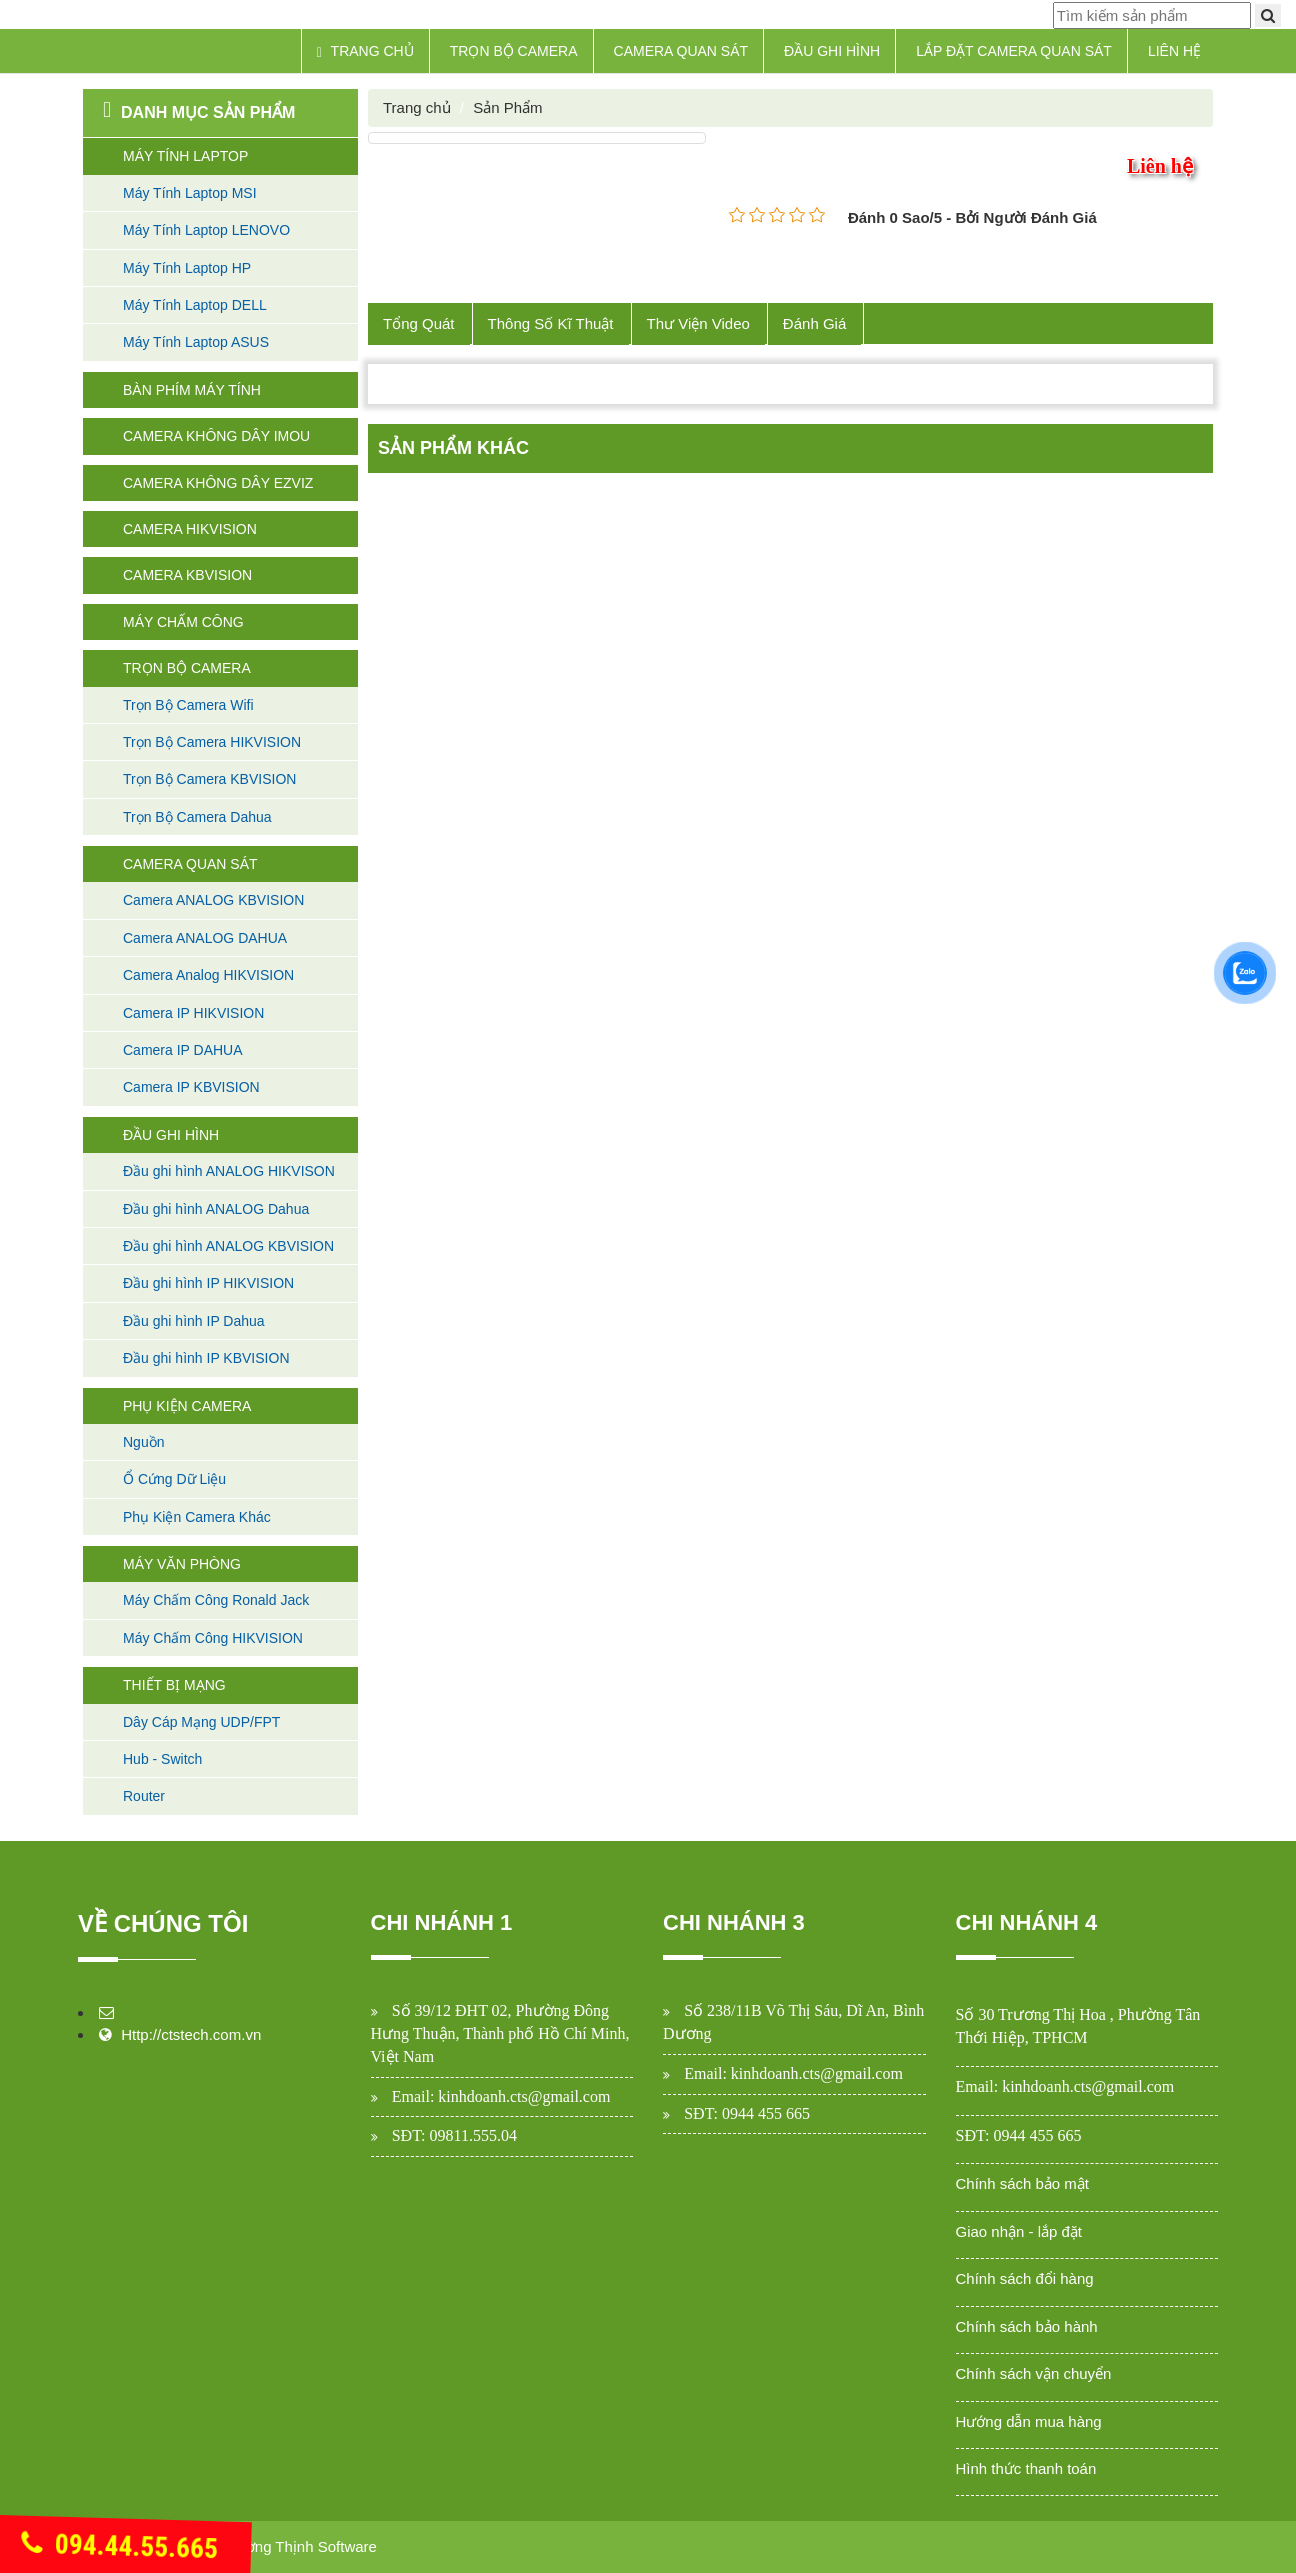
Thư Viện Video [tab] (698, 323)
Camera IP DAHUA (183, 1050)
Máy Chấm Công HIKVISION (213, 1638)
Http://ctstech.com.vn (191, 2034)
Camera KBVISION (187, 575)
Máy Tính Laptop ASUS (196, 342)
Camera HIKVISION (190, 529)
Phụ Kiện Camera (187, 1406)
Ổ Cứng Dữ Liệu (174, 1479)
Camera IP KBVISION (191, 1087)
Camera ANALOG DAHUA (205, 938)
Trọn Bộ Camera (514, 51)
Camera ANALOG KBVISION (213, 900)
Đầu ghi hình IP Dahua (194, 1321)
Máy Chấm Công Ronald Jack (216, 1600)
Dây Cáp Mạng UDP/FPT (201, 1722)
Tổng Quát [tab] (419, 323)
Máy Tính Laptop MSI (190, 193)
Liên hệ (1174, 51)
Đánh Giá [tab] (814, 323)
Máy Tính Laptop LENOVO (206, 230)
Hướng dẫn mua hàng (1029, 2421)
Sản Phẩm (507, 107)
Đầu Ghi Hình (832, 51)
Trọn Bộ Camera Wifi (188, 705)
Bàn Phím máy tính (192, 390)
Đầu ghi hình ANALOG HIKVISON (229, 1171)
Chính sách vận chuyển (1034, 2373)
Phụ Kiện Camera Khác (197, 1517)
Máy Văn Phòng (182, 1564)
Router (144, 1796)
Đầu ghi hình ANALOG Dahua (216, 1209)
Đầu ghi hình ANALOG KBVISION (228, 1246)
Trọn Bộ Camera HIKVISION (212, 742)
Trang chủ (365, 51)
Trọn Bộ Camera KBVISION (209, 779)
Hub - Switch (162, 1759)
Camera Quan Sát (681, 51)
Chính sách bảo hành (1027, 2326)
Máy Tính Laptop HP (187, 268)
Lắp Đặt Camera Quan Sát (1014, 51)
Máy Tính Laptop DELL (195, 305)
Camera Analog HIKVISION (208, 975)
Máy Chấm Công (183, 622)
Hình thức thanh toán (1026, 2468)
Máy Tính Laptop (185, 156)
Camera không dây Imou (216, 436)
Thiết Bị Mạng (174, 1685)
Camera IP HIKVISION (193, 1013)
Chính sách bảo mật (1023, 2183)
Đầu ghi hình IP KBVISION (206, 1358)
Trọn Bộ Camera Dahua (197, 817)
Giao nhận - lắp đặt (1019, 2231)
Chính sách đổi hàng (1025, 2278)
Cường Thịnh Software (301, 2546)
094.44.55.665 (119, 2547)
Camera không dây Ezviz (218, 483)
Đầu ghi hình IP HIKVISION (208, 1283)
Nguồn (143, 1442)
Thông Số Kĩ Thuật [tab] (551, 323)
